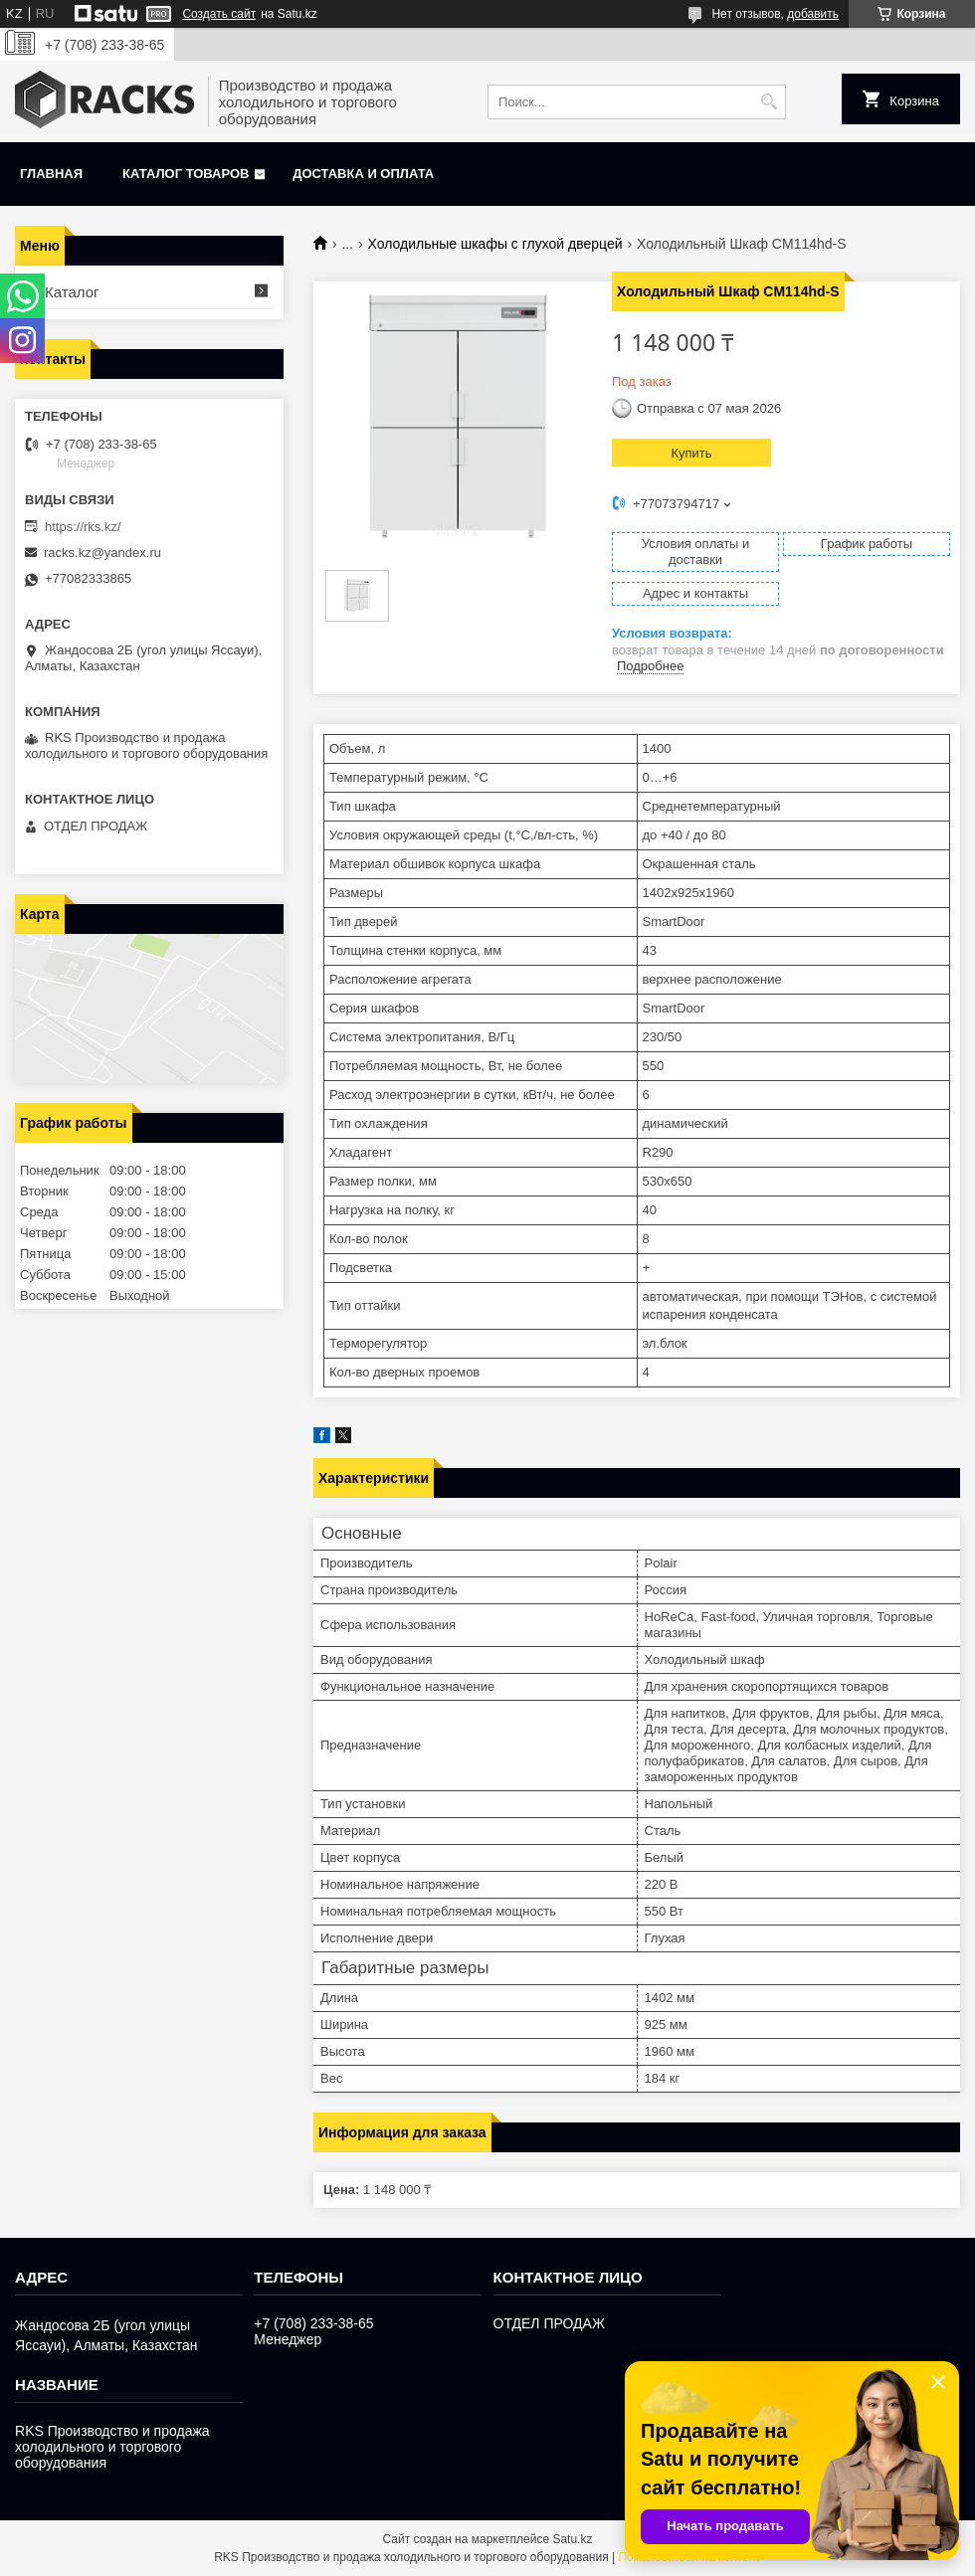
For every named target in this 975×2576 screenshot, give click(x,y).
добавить (813, 14)
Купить (691, 453)
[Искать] (768, 102)
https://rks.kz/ (83, 526)
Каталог (72, 291)
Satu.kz (572, 2539)
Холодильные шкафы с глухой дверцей (495, 244)
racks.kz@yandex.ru (102, 552)
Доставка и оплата (363, 173)
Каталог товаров (185, 173)
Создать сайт (219, 14)
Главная (51, 173)
